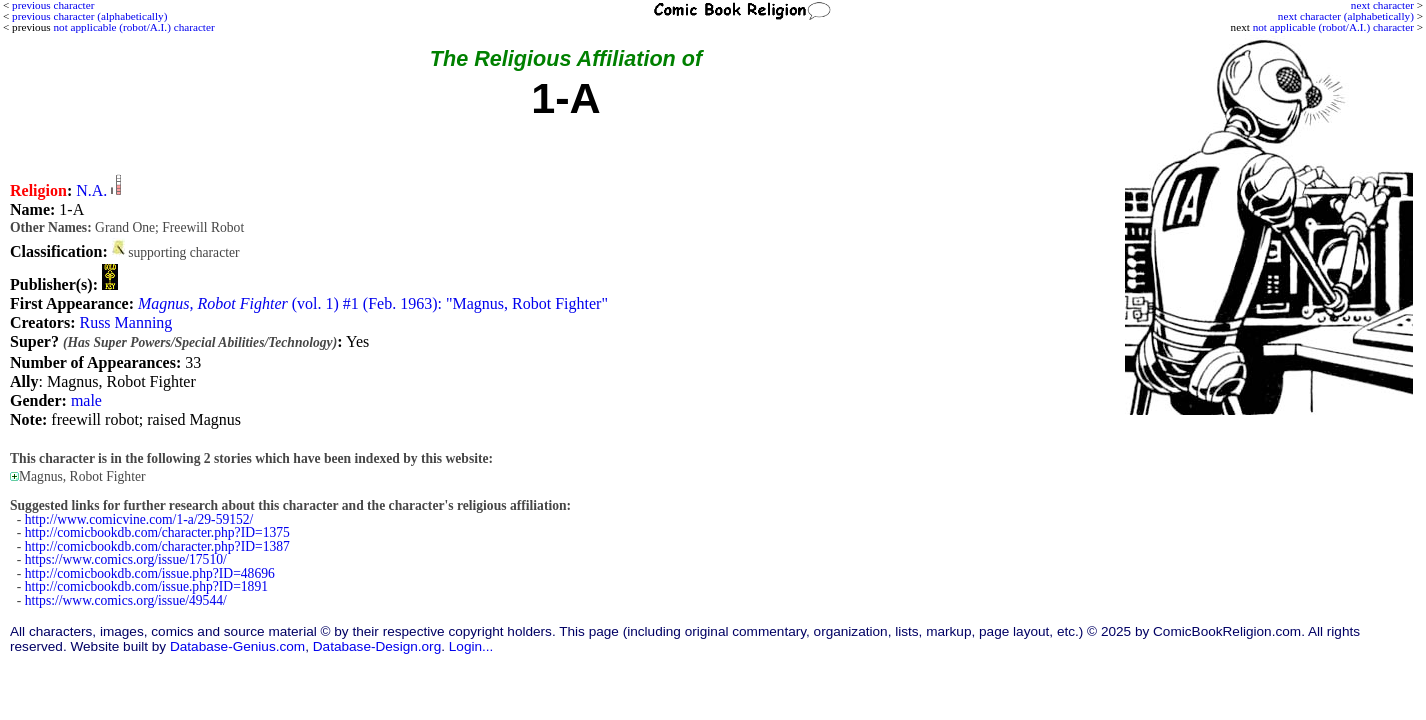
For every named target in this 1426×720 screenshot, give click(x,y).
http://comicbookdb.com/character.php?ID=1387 (157, 546)
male (86, 400)
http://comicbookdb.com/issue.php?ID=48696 (150, 573)
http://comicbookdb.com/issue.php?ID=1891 (146, 586)
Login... (471, 646)
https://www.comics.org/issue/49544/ (126, 600)
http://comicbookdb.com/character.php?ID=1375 (157, 532)
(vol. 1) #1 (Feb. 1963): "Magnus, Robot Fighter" (373, 303)
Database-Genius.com (237, 646)
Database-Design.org (377, 646)
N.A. (91, 190)
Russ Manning (125, 322)
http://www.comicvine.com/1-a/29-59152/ (139, 519)
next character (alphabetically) (1346, 16)
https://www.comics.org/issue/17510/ (126, 559)
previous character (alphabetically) (89, 16)
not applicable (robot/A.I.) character (1333, 27)
